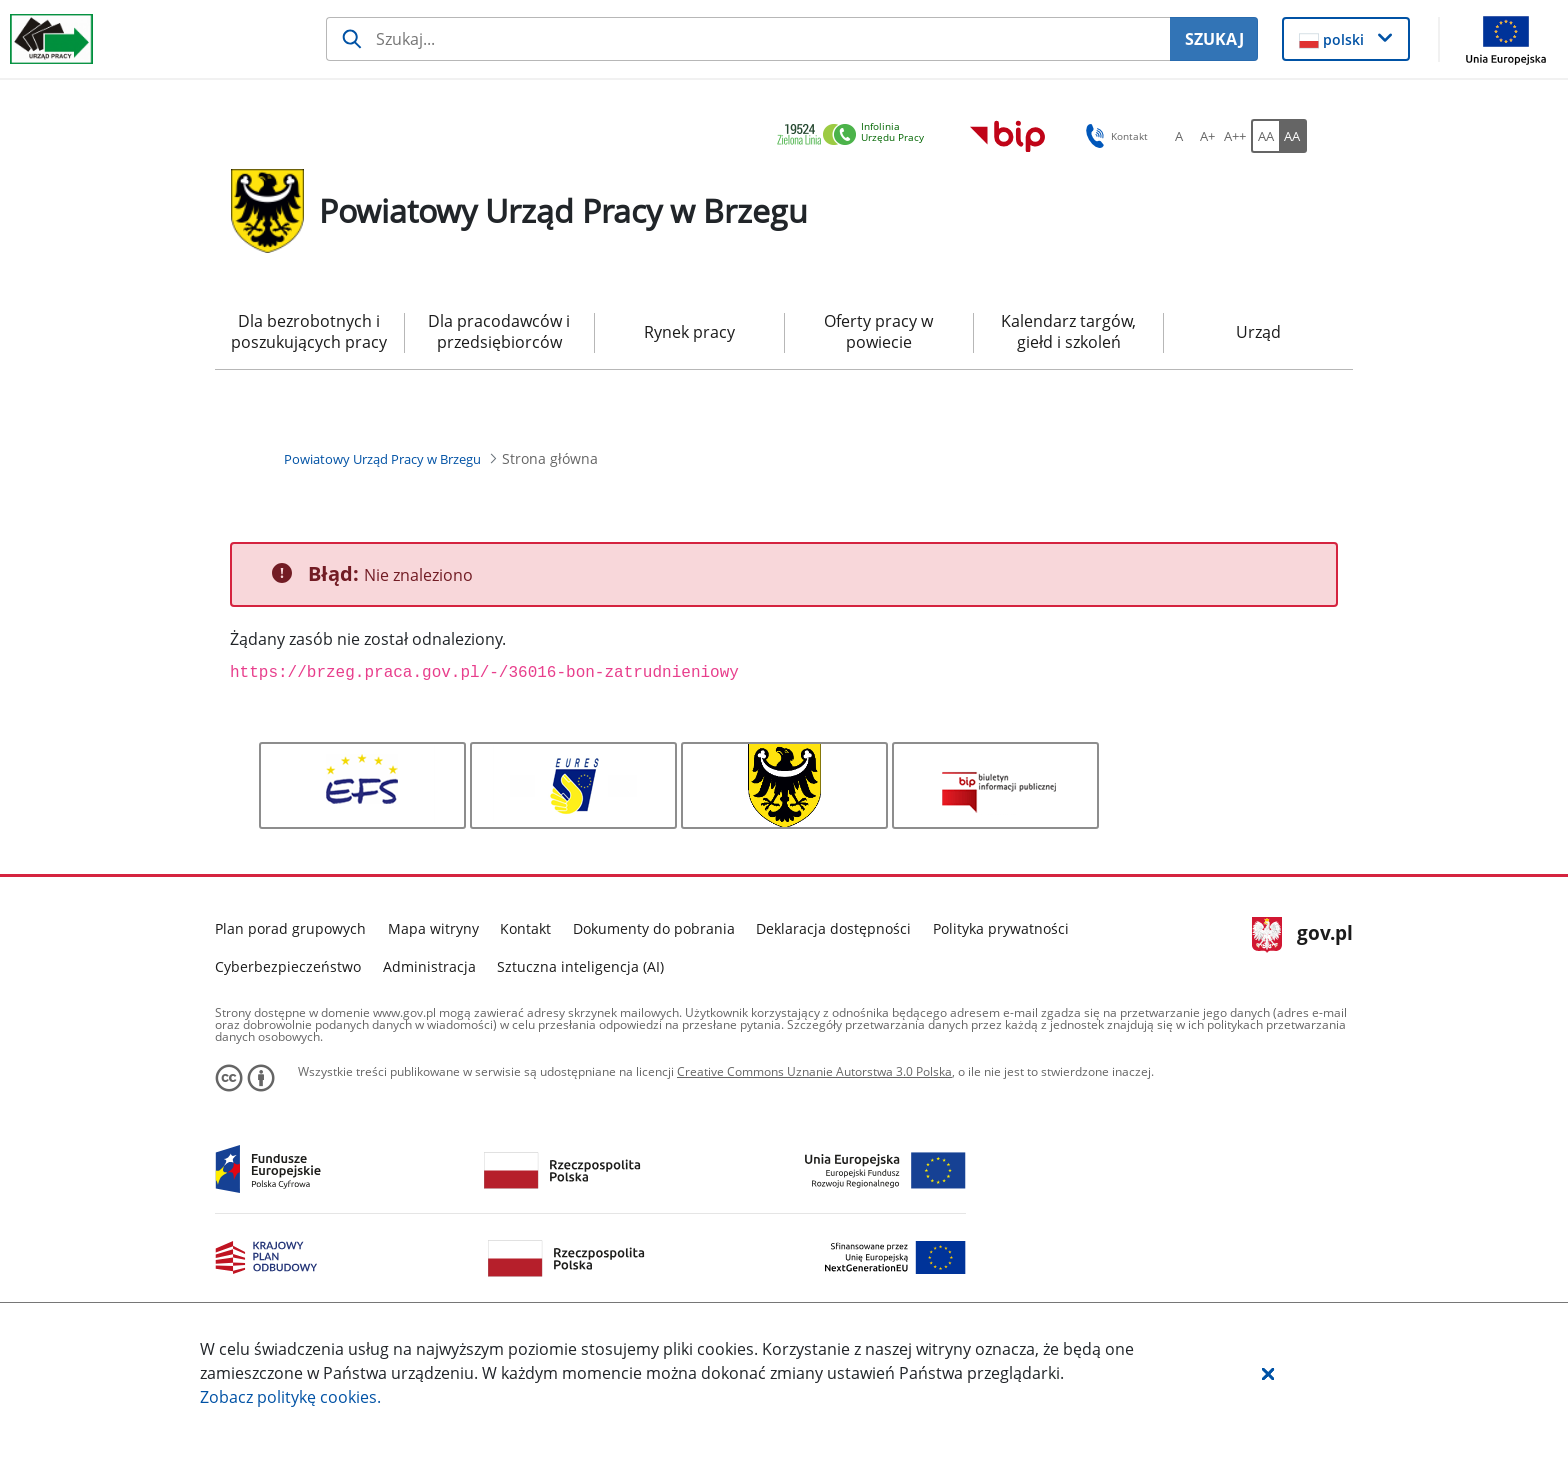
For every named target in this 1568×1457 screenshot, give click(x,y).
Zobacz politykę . (290, 1397)
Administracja (429, 966)
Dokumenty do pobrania (654, 928)
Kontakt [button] (1113, 136)
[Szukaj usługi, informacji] (748, 39)
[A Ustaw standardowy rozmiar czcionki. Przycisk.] (1179, 136)
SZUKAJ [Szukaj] (1214, 39)
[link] (856, 135)
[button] (1268, 1373)
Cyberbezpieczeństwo (288, 966)
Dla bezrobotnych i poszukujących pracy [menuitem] (309, 331)
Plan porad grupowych (290, 928)
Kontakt (525, 928)
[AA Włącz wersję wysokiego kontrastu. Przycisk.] (1293, 136)
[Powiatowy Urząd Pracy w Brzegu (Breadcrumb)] (382, 459)
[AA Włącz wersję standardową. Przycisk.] (1265, 136)
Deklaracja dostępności (833, 928)
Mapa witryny (433, 928)
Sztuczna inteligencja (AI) (580, 966)
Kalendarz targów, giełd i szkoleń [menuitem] (1068, 331)
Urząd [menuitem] (1258, 332)
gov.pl (1302, 935)
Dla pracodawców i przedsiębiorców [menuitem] (499, 331)
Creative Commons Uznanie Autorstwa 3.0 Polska (814, 1071)
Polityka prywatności (1001, 928)
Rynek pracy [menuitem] (689, 332)
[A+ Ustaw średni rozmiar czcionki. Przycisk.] (1207, 136)
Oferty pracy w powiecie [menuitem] (878, 331)
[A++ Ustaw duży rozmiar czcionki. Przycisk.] (1235, 136)
